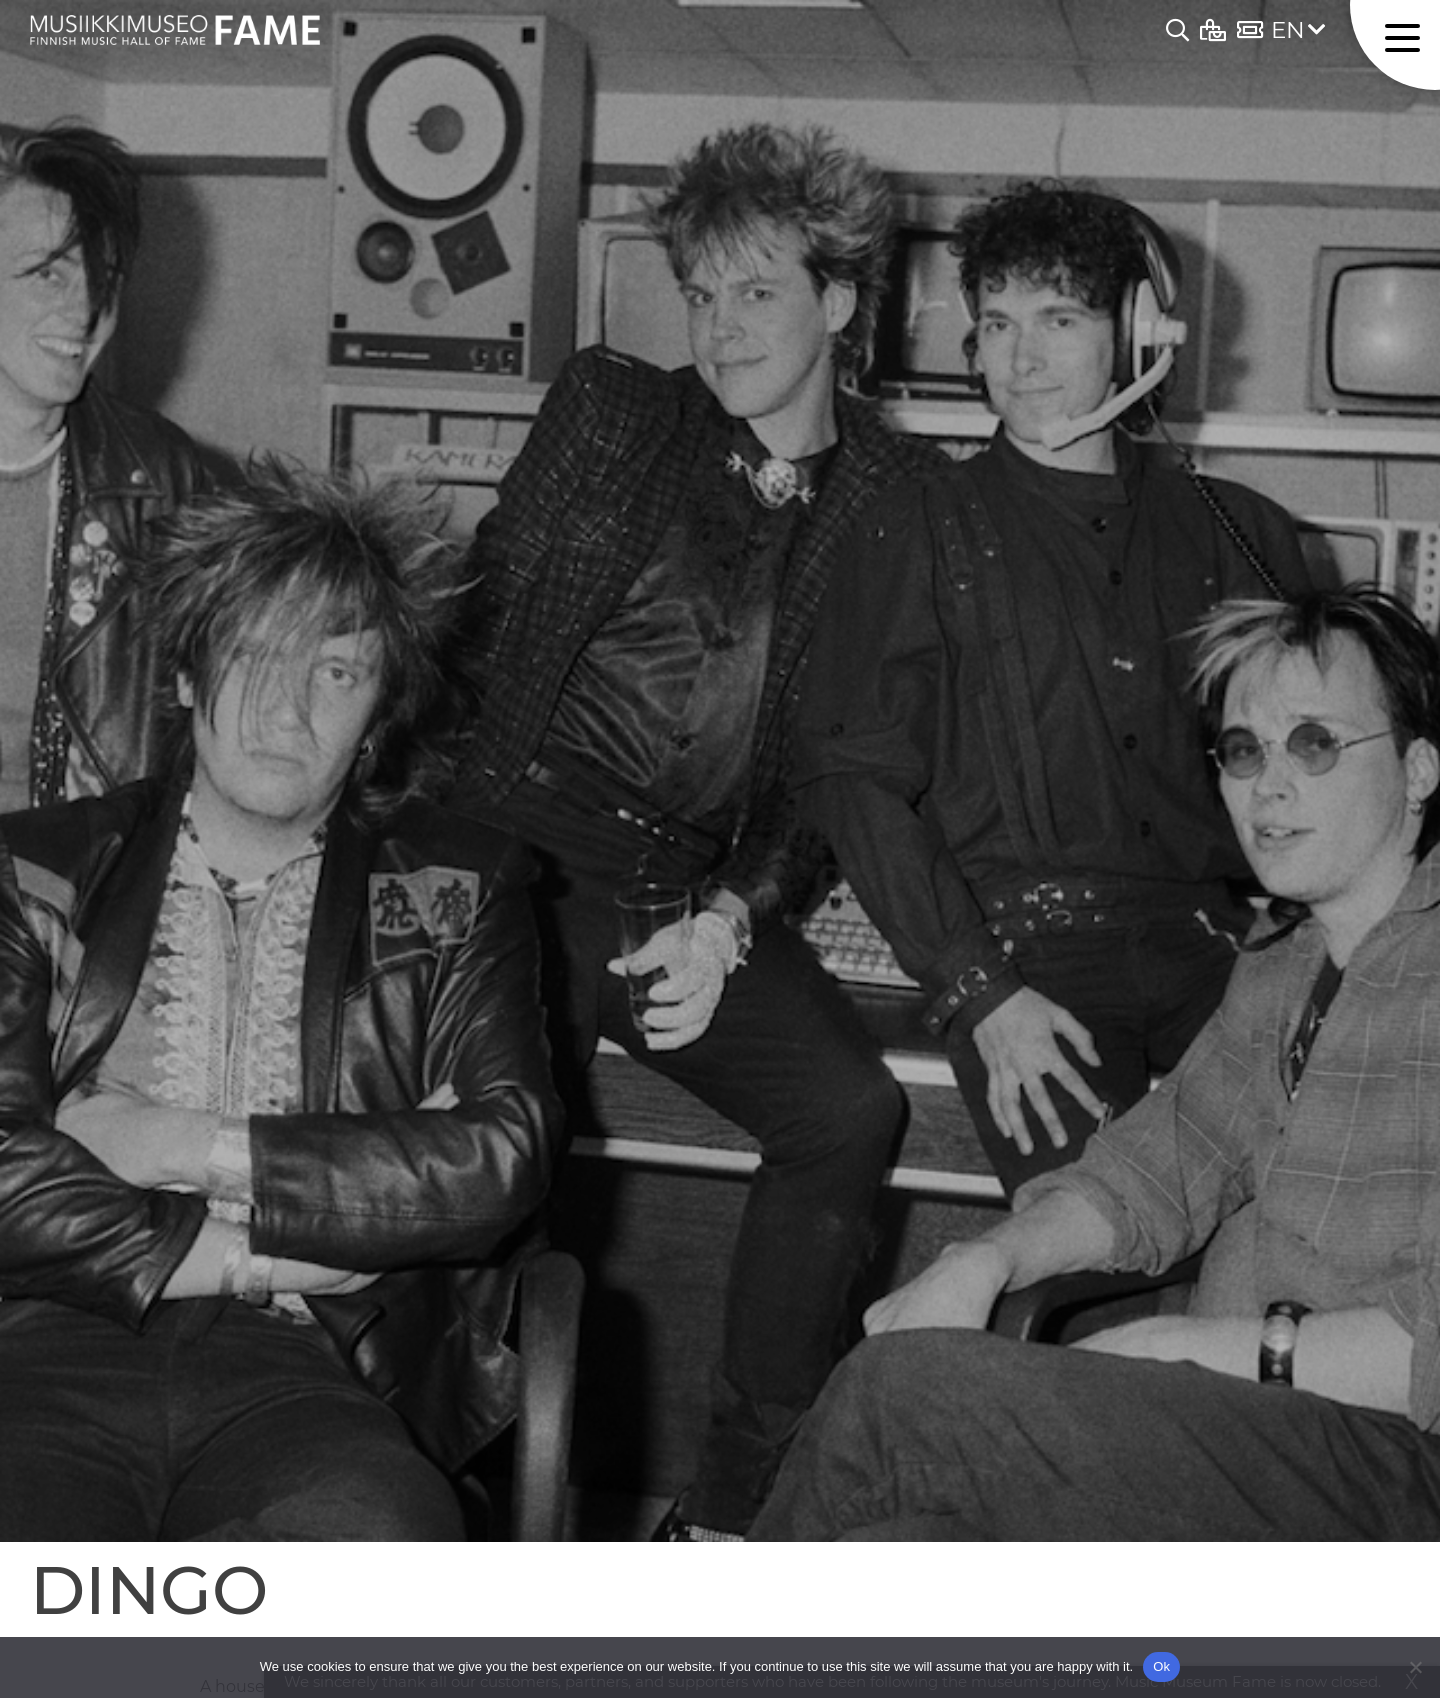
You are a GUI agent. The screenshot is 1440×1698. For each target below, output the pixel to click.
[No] (1415, 1667)
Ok (1161, 1666)
